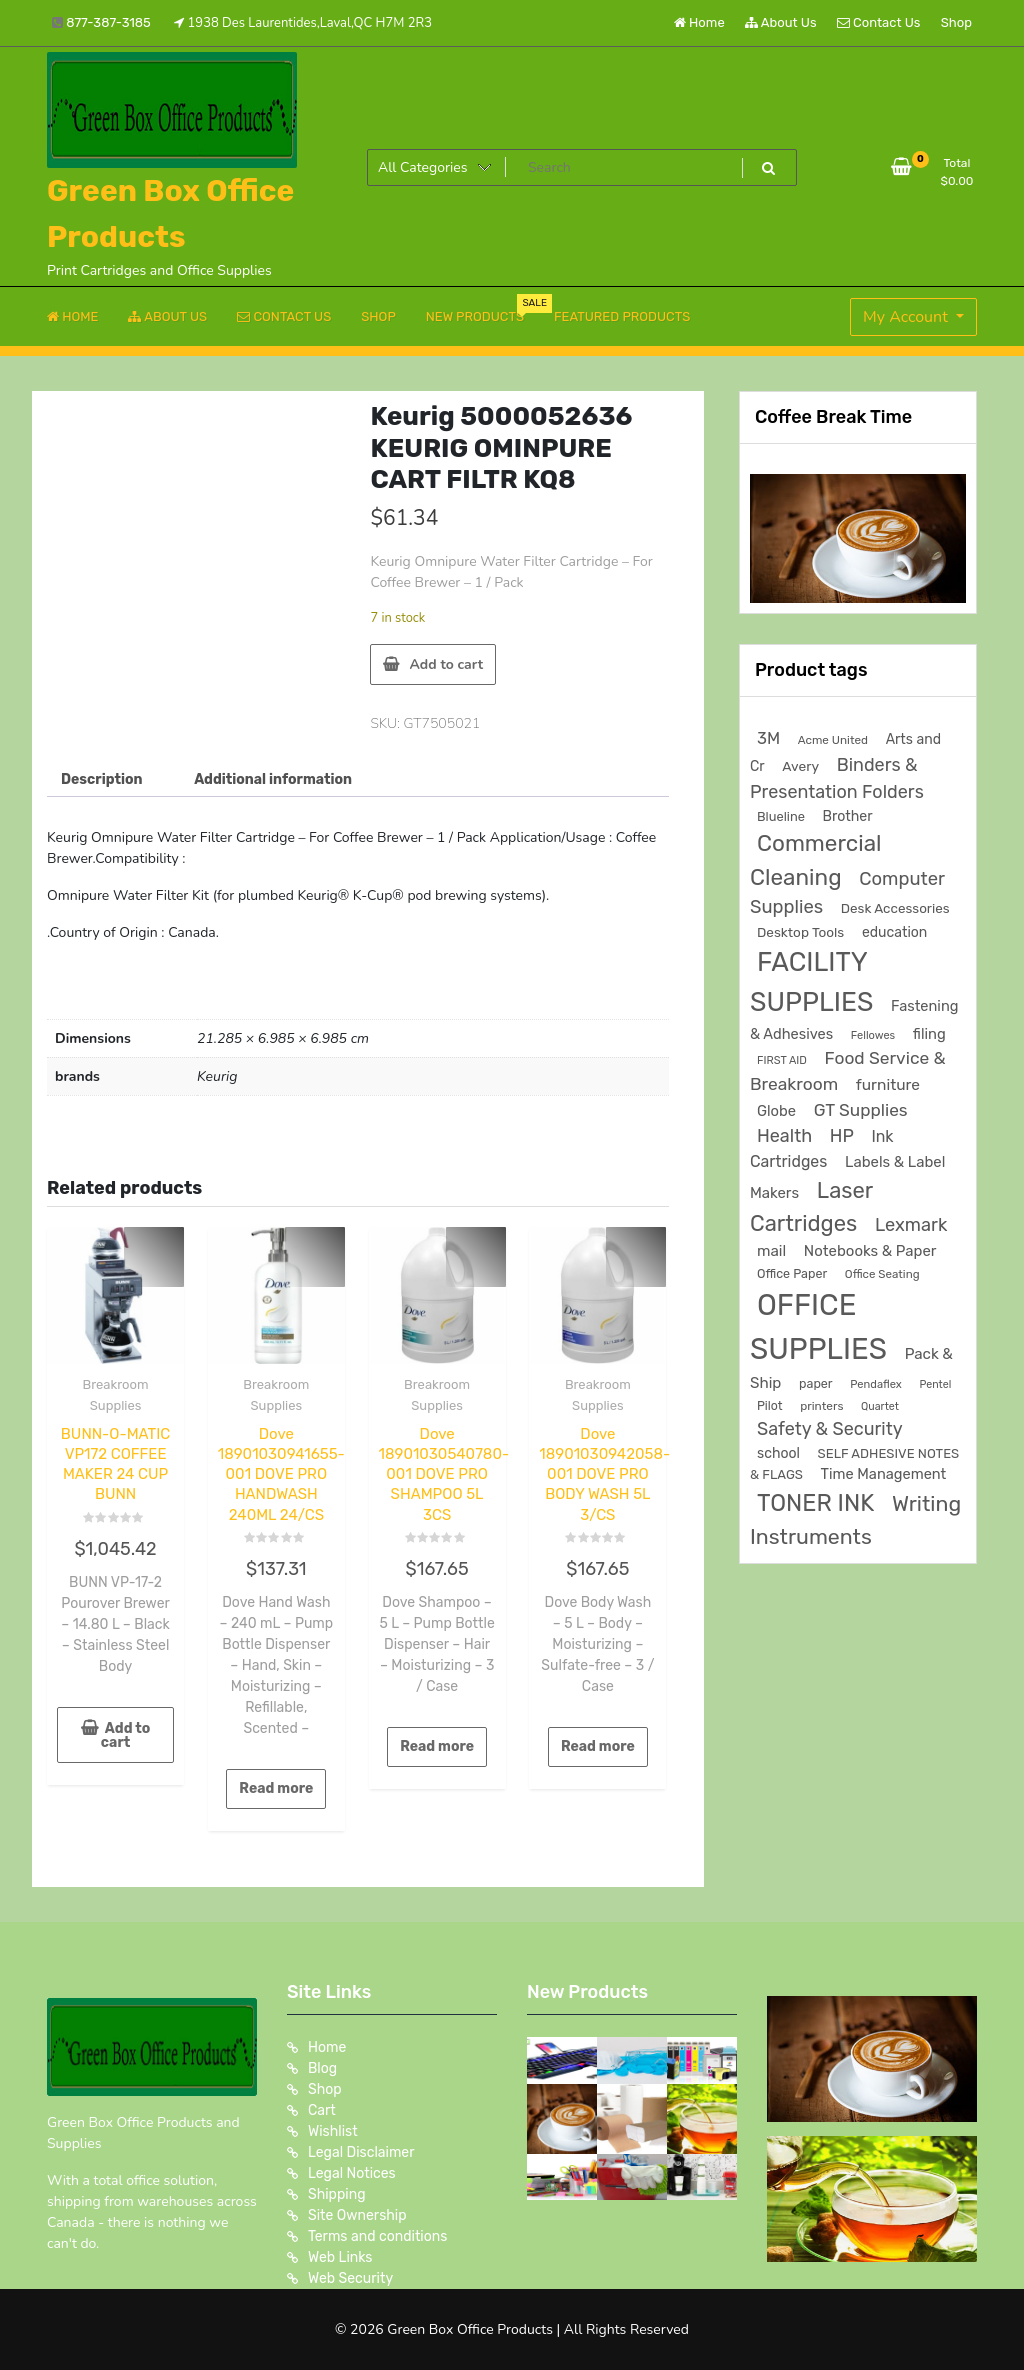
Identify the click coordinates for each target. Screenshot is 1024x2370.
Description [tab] (102, 779)
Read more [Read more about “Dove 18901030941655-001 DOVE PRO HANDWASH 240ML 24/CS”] (276, 1788)
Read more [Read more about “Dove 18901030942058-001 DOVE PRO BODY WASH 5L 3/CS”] (598, 1746)
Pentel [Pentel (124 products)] (935, 1384)
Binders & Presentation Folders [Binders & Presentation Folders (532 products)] (837, 778)
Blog (322, 2068)
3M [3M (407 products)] (768, 738)
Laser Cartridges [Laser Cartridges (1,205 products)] (811, 1207)
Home (699, 22)
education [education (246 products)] (894, 932)
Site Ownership (357, 2215)
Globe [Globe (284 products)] (776, 1111)
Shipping (337, 2194)
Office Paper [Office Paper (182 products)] (792, 1273)
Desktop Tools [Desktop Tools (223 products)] (800, 932)
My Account (907, 317)
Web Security (350, 2278)
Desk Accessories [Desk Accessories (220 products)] (895, 908)
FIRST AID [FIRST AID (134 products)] (782, 1060)
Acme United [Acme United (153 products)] (833, 740)
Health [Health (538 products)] (784, 1135)
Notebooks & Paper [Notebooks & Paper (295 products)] (870, 1251)
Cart (322, 2110)
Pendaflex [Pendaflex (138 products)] (876, 1384)
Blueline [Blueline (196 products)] (781, 816)
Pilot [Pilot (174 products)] (770, 1406)
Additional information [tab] (273, 779)
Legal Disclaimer (361, 2152)
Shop (956, 22)
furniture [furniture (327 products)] (888, 1084)
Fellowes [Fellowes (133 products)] (873, 1035)
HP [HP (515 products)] (842, 1135)
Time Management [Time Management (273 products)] (884, 1474)
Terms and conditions (377, 2236)
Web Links (340, 2257)
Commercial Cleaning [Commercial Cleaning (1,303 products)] (816, 860)
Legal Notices (352, 2173)
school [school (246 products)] (778, 1453)
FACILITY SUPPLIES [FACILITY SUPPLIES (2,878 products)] (811, 982)
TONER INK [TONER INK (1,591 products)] (815, 1503)
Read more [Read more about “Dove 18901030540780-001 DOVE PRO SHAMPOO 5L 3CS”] (437, 1746)
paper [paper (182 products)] (816, 1383)
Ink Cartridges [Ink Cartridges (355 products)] (821, 1149)
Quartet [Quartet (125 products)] (880, 1406)
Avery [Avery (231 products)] (800, 766)
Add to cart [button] (125, 1735)
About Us (781, 22)
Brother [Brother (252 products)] (848, 816)
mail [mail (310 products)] (771, 1251)
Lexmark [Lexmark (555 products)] (911, 1225)
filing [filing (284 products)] (929, 1034)
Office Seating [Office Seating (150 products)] (882, 1274)
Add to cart (446, 664)
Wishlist (333, 2131)
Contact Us (878, 22)
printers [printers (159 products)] (821, 1406)
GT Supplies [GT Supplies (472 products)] (861, 1110)
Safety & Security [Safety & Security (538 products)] (830, 1428)
